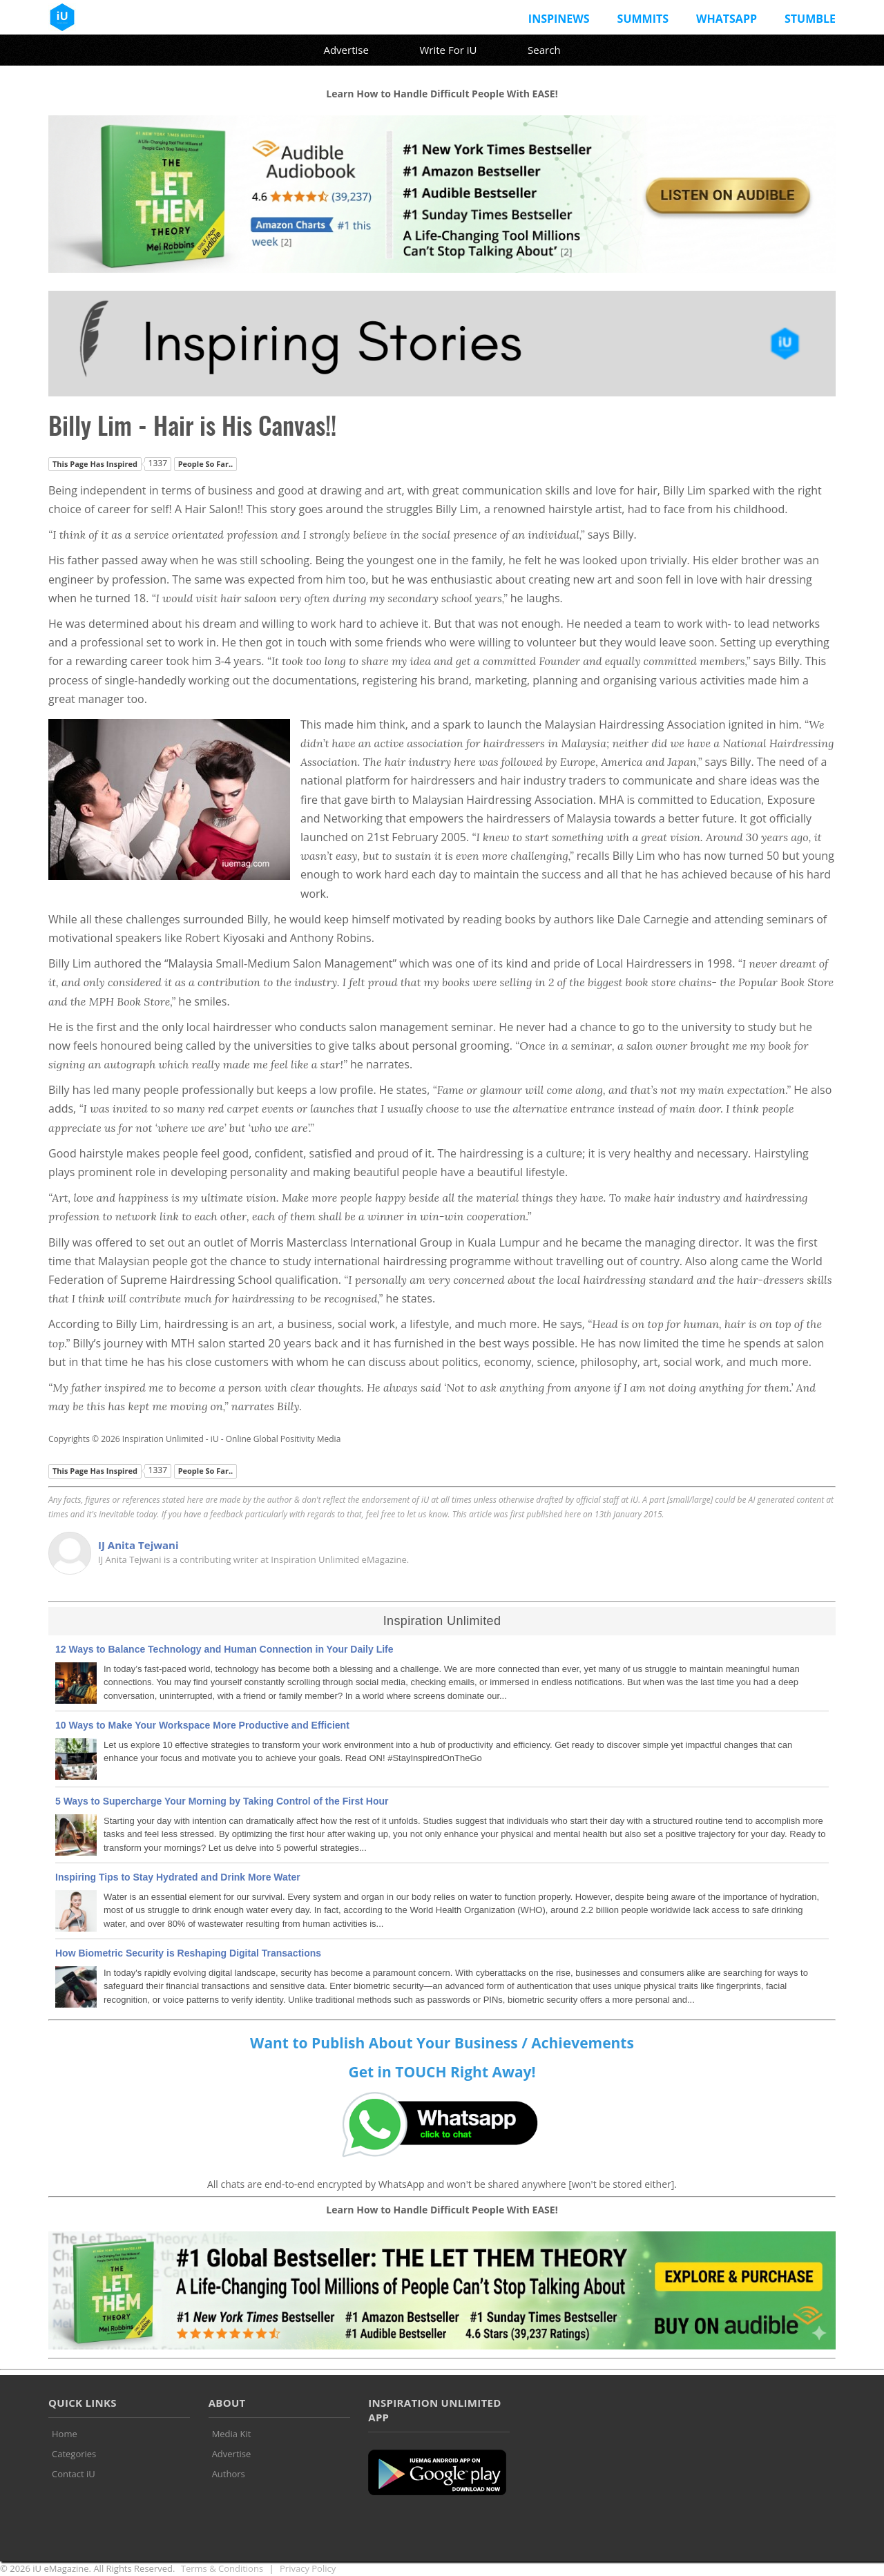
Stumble (810, 18)
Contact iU (73, 2474)
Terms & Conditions (222, 2568)
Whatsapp (726, 18)
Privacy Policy (308, 2568)
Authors (228, 2474)
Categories (74, 2454)
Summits (643, 18)
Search (544, 50)
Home (64, 2434)
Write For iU (448, 50)
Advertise (345, 50)
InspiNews (559, 18)
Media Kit (231, 2434)
